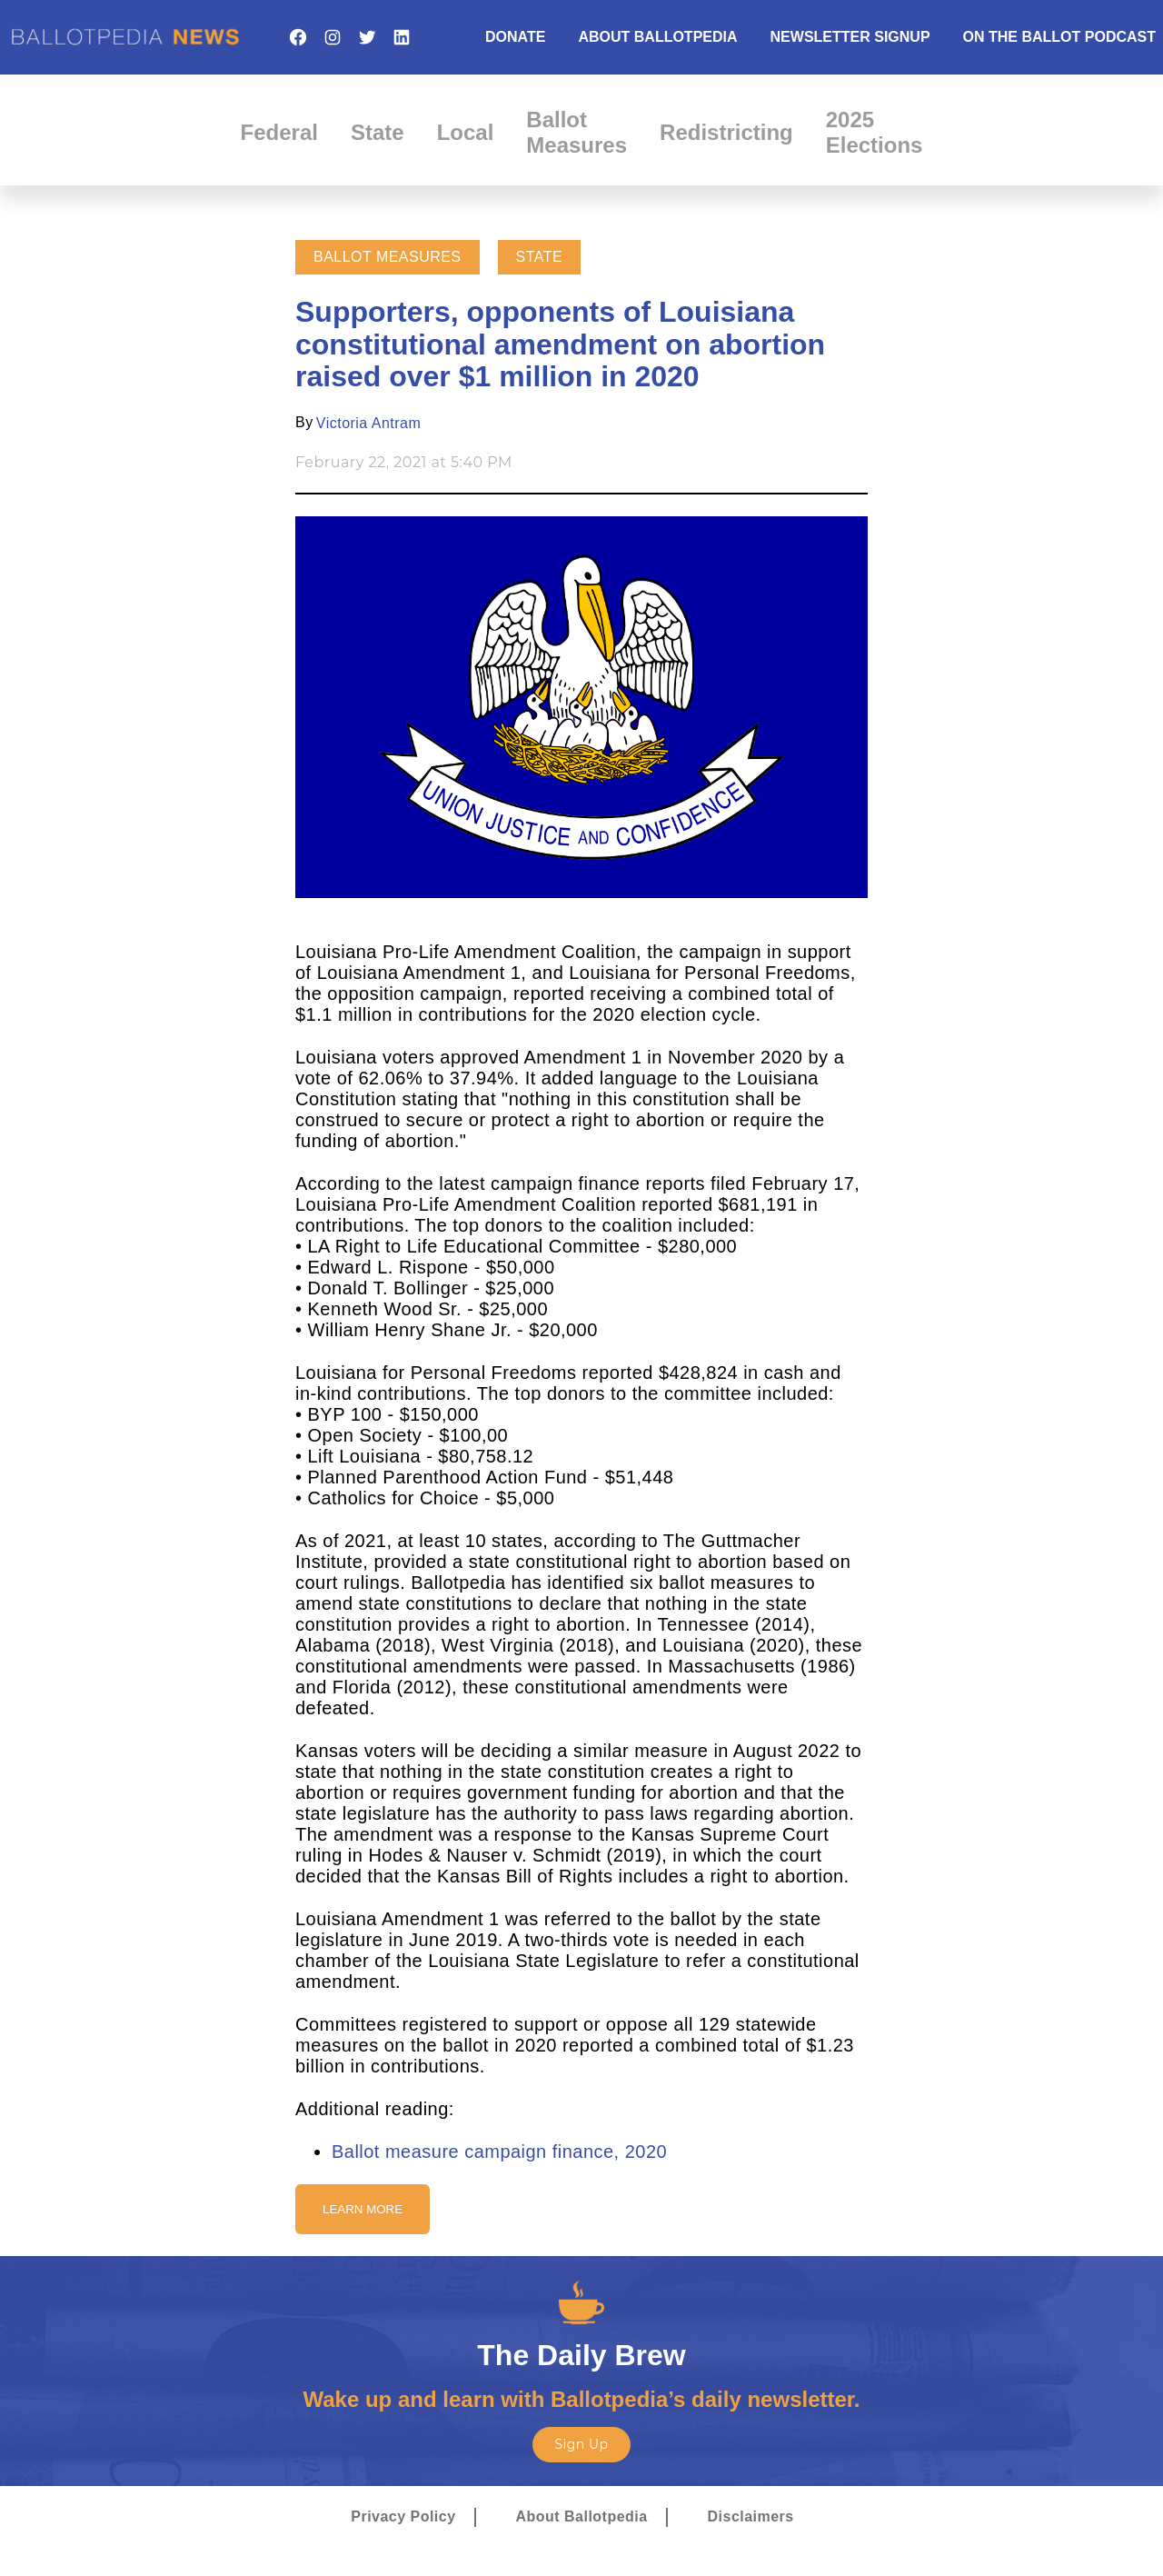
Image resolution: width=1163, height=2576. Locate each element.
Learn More (363, 2209)
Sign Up (581, 2444)
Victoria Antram (368, 423)
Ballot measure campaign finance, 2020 (499, 2152)
